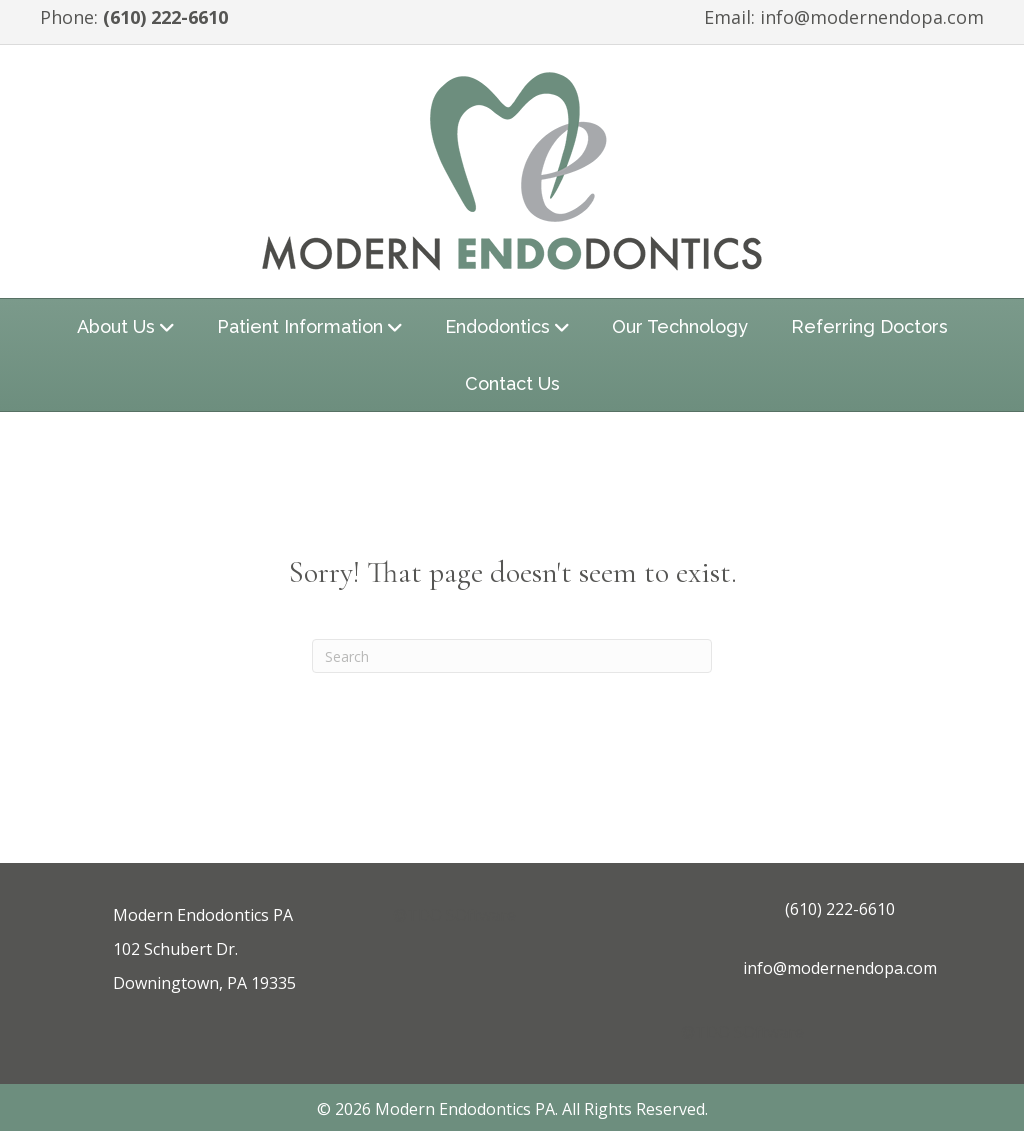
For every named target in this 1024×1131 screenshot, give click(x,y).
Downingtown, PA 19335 (204, 983)
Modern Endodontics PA (203, 915)
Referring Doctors (869, 326)
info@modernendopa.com (872, 17)
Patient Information (300, 326)
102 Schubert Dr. (175, 949)
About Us (116, 326)
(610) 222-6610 (165, 17)
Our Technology (680, 326)
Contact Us (512, 383)
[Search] (512, 656)
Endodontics (497, 326)
